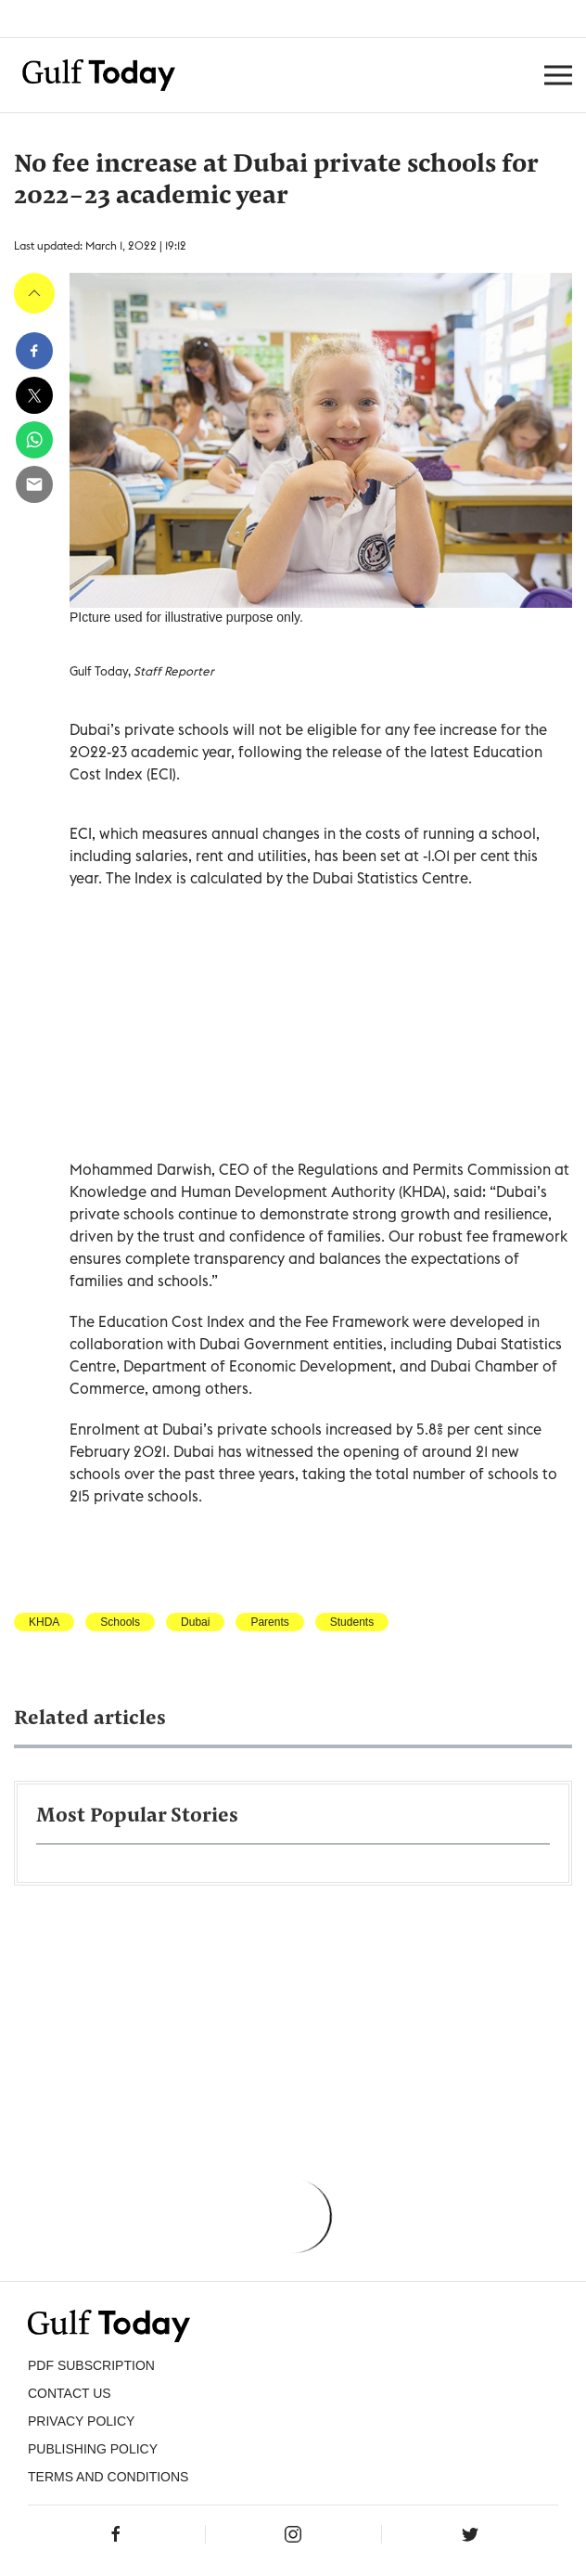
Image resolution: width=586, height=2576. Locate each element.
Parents (269, 1622)
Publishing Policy (93, 2448)
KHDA (44, 1622)
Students (352, 1622)
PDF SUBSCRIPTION (91, 2365)
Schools (120, 1622)
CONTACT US (69, 2393)
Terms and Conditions (108, 2476)
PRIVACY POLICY (81, 2421)
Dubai (195, 1622)
